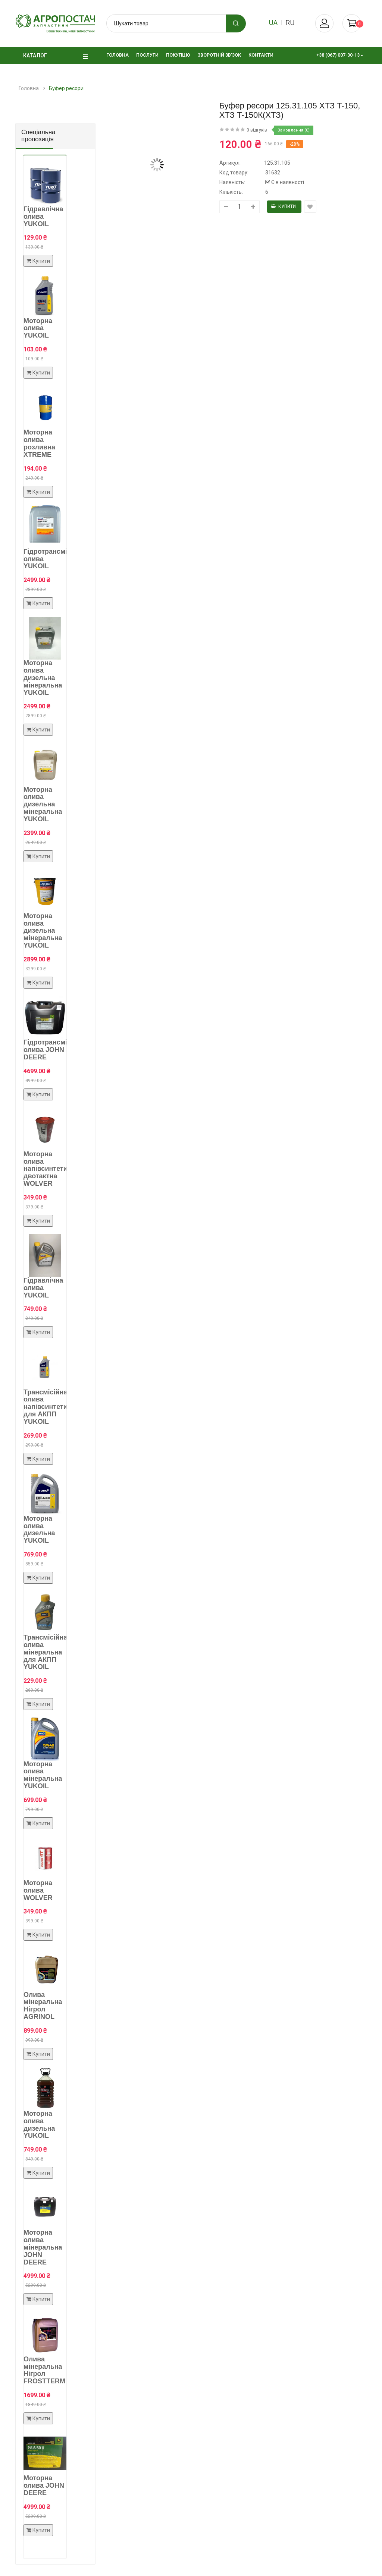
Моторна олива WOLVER (38, 1890)
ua (273, 22)
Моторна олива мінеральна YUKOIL (43, 1775)
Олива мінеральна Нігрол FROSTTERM (44, 2370)
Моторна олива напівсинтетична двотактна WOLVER (51, 1168)
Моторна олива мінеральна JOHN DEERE (43, 2247)
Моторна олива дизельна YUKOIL (39, 1529)
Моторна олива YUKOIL (38, 328)
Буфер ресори (66, 88)
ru (289, 22)
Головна (29, 88)
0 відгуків (257, 130)
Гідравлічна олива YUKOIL (43, 216)
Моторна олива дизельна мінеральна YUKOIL (43, 677)
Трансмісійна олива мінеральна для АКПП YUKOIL (45, 1652)
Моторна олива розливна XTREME (39, 443)
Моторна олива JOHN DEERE (44, 2485)
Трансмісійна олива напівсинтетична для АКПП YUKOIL (51, 1406)
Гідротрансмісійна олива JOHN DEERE (54, 1050)
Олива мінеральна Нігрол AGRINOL (43, 2005)
